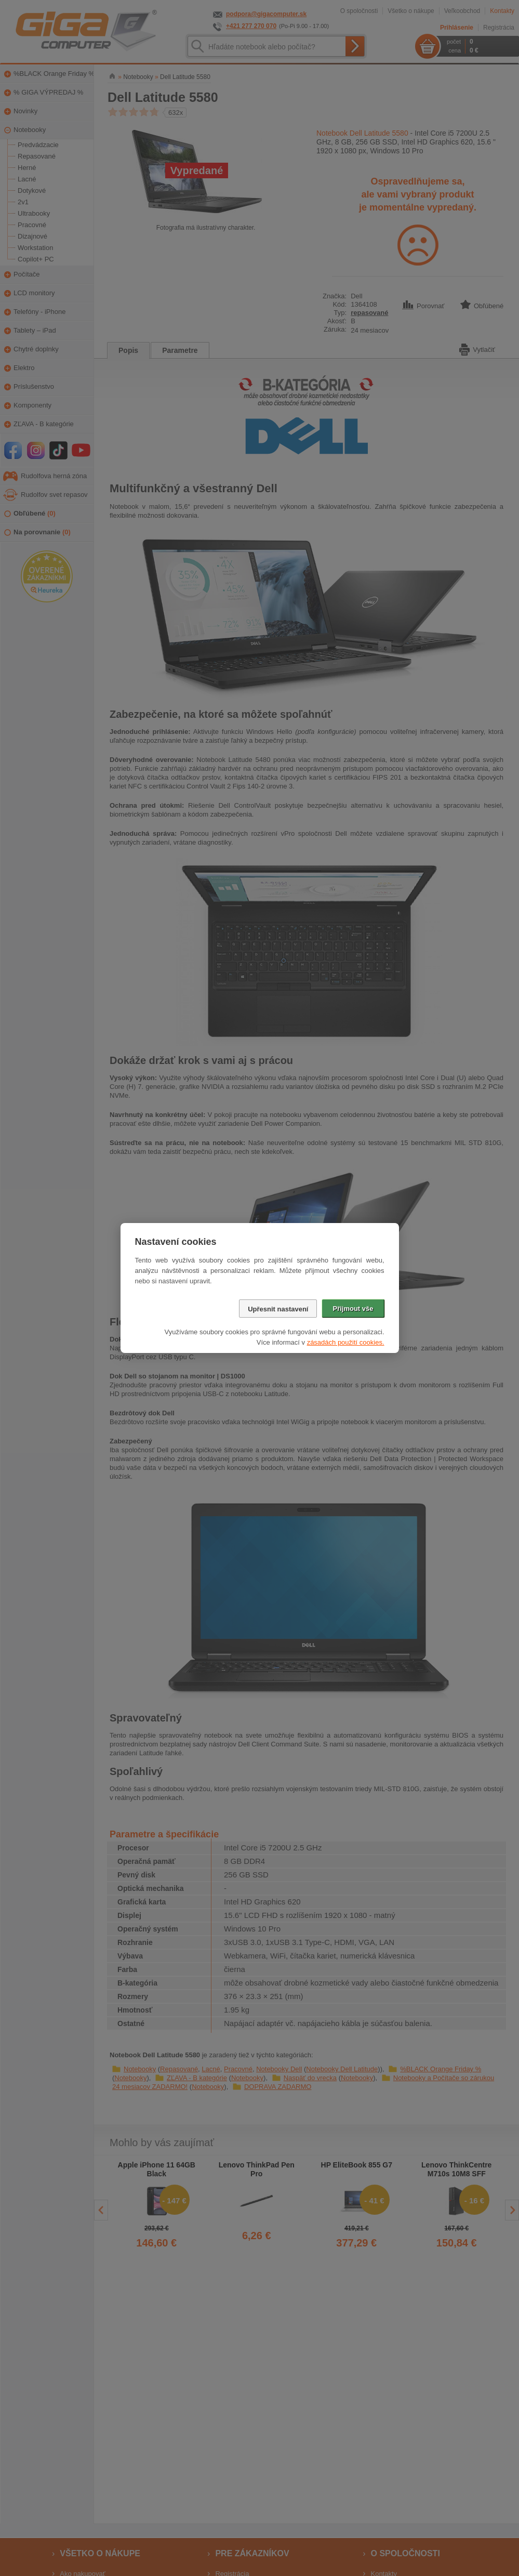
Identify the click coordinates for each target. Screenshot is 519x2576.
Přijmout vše (352, 1308)
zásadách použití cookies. (345, 1342)
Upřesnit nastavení (278, 1309)
